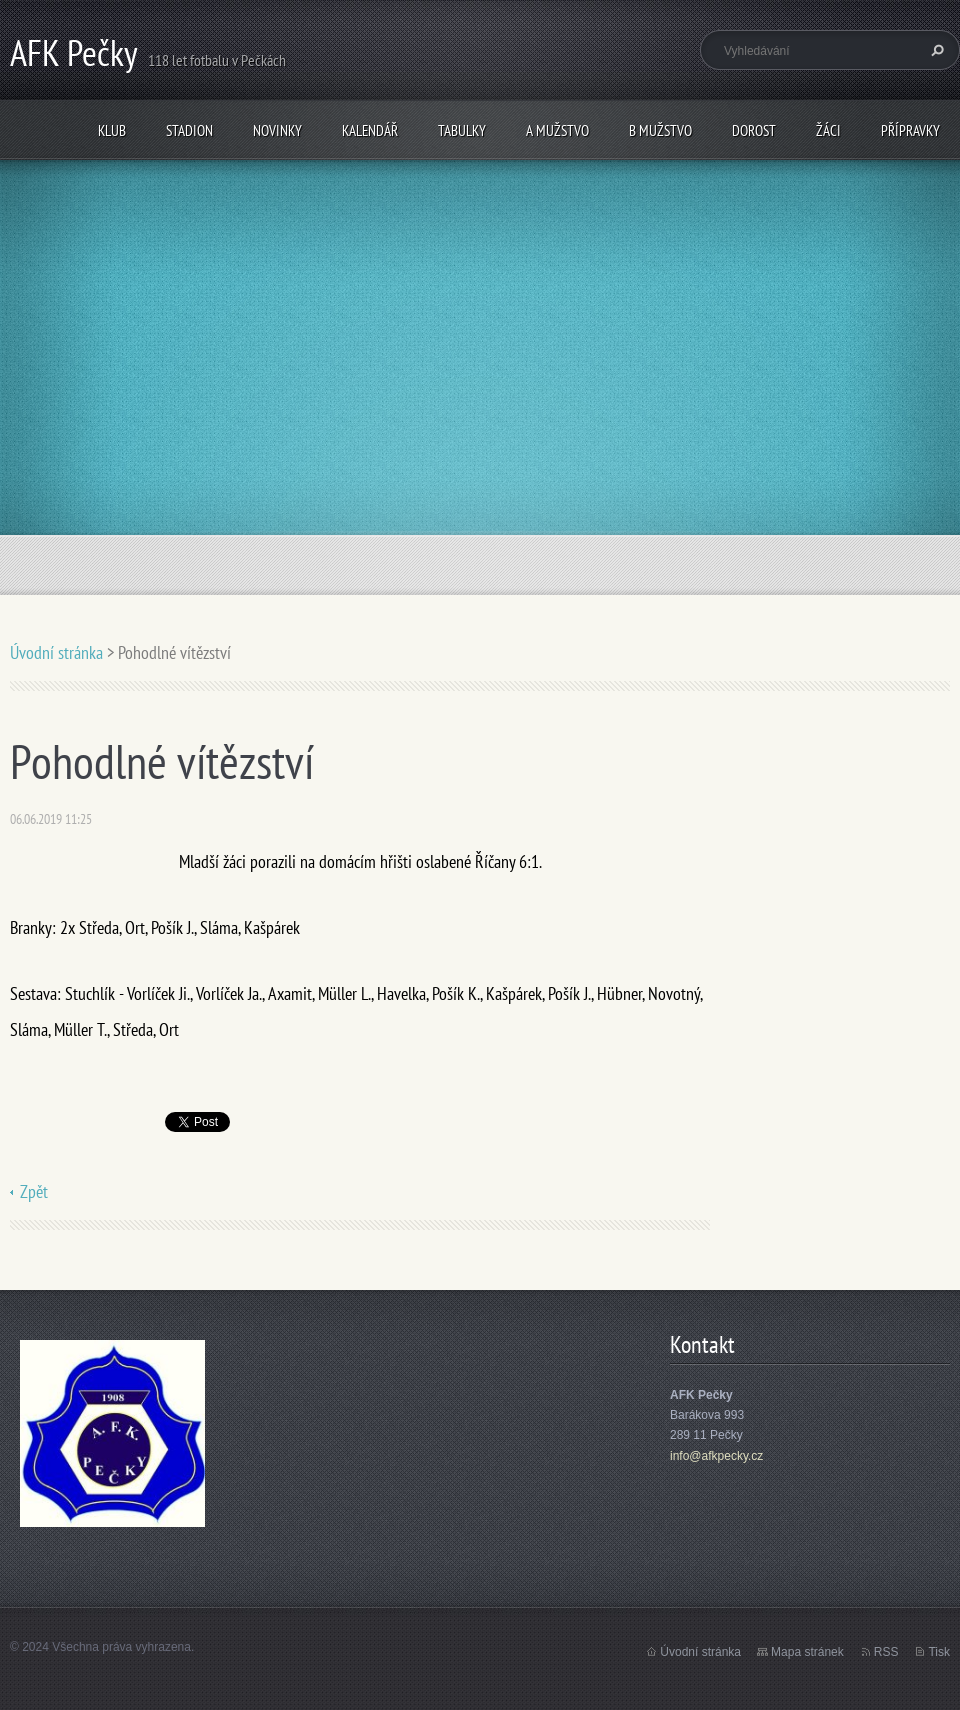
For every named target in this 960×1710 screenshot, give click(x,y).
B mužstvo (660, 130)
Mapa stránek (807, 1652)
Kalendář (370, 130)
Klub (112, 130)
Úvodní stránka (56, 652)
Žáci (828, 130)
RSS (886, 1652)
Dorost (754, 130)
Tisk (939, 1652)
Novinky (277, 130)
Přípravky (910, 130)
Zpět (34, 1191)
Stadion (189, 130)
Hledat (935, 50)
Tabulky (462, 130)
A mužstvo (557, 130)
